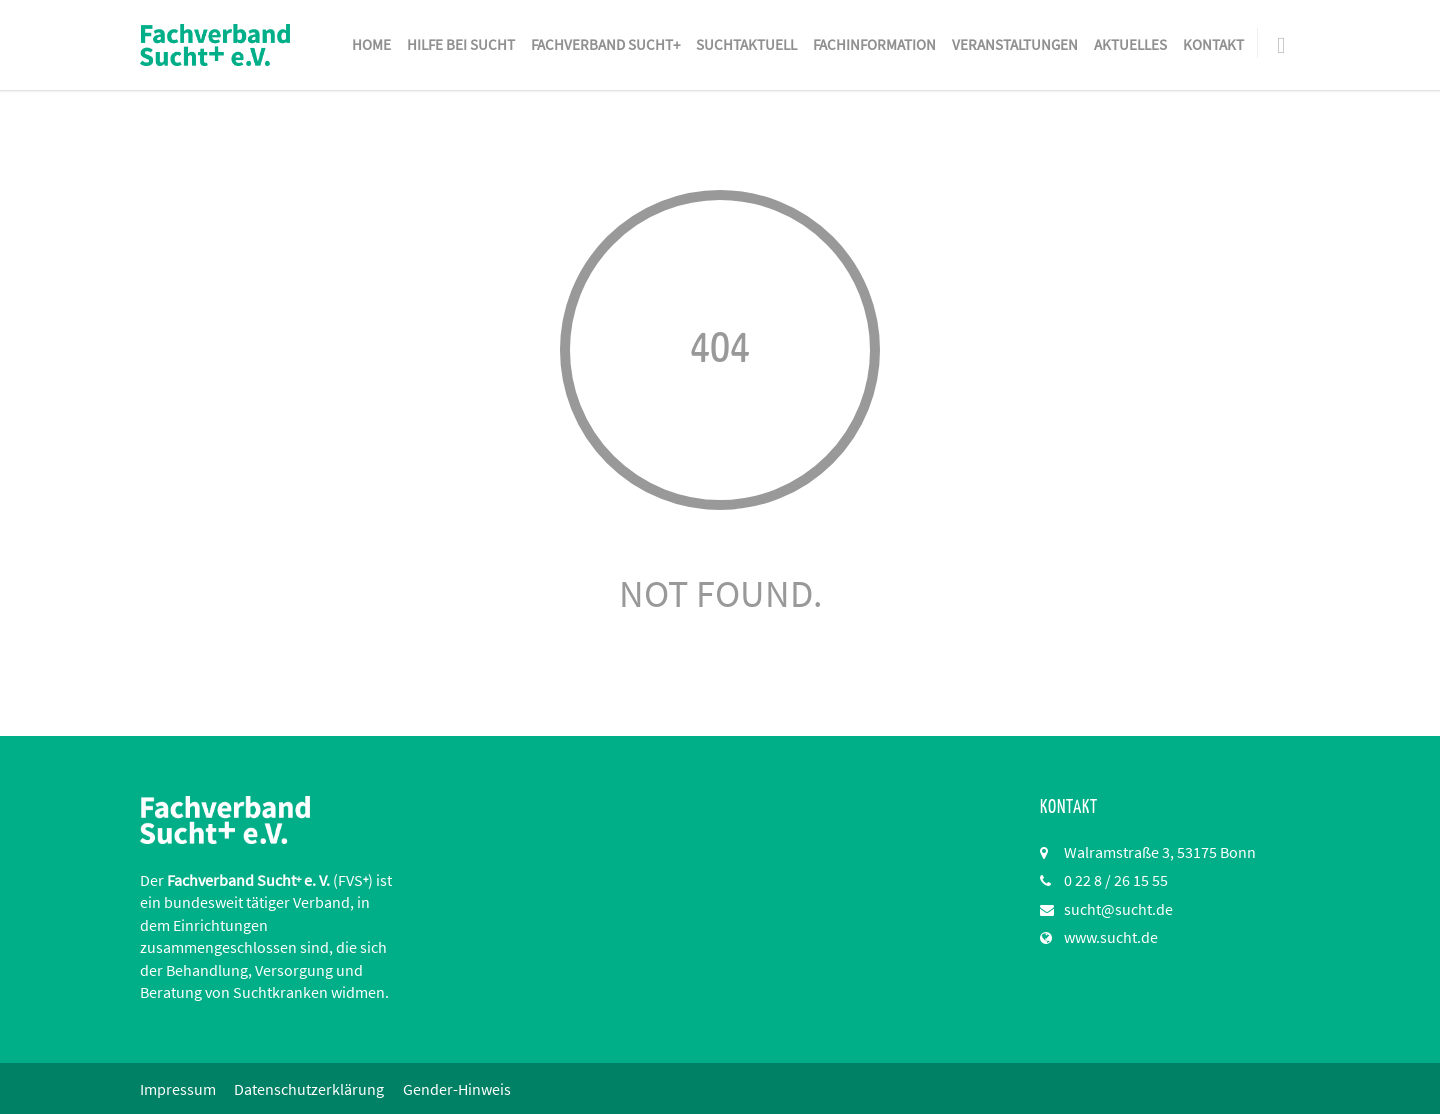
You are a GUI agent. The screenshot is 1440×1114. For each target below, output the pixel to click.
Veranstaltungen (1015, 44)
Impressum (178, 1089)
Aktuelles (1130, 44)
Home (371, 44)
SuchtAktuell (746, 44)
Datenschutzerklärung (311, 1089)
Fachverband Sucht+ (605, 44)
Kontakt (1213, 44)
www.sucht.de (1111, 937)
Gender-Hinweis (460, 1089)
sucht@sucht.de (1118, 909)
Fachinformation (874, 44)
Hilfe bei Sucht (461, 44)
